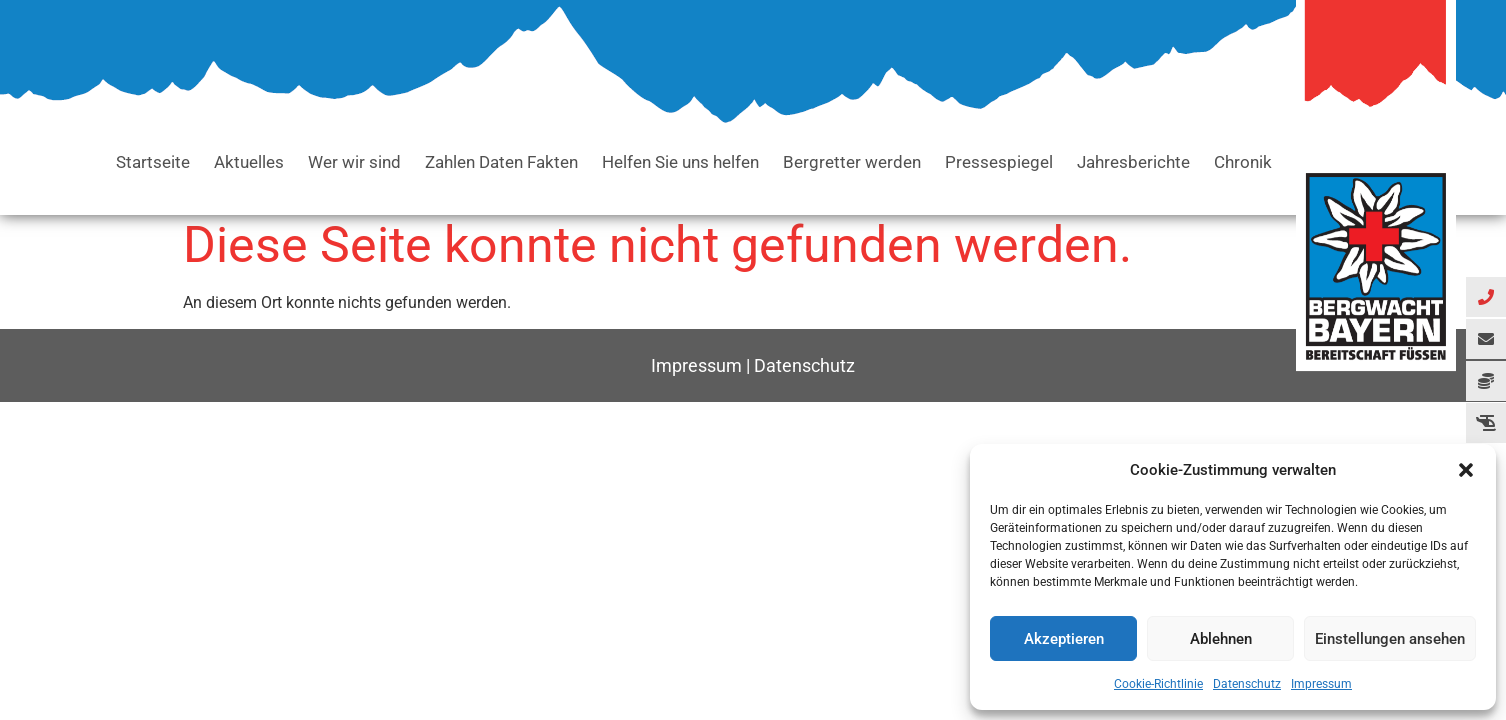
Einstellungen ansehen (1390, 639)
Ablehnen (1221, 639)
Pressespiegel (999, 162)
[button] (1466, 470)
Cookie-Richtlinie (1158, 684)
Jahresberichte (1133, 162)
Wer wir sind (354, 162)
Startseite (153, 162)
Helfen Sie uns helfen (680, 162)
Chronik (1243, 162)
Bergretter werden (852, 162)
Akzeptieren (1064, 639)
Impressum (1321, 684)
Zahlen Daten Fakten (501, 162)
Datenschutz (1247, 684)
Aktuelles (249, 162)
